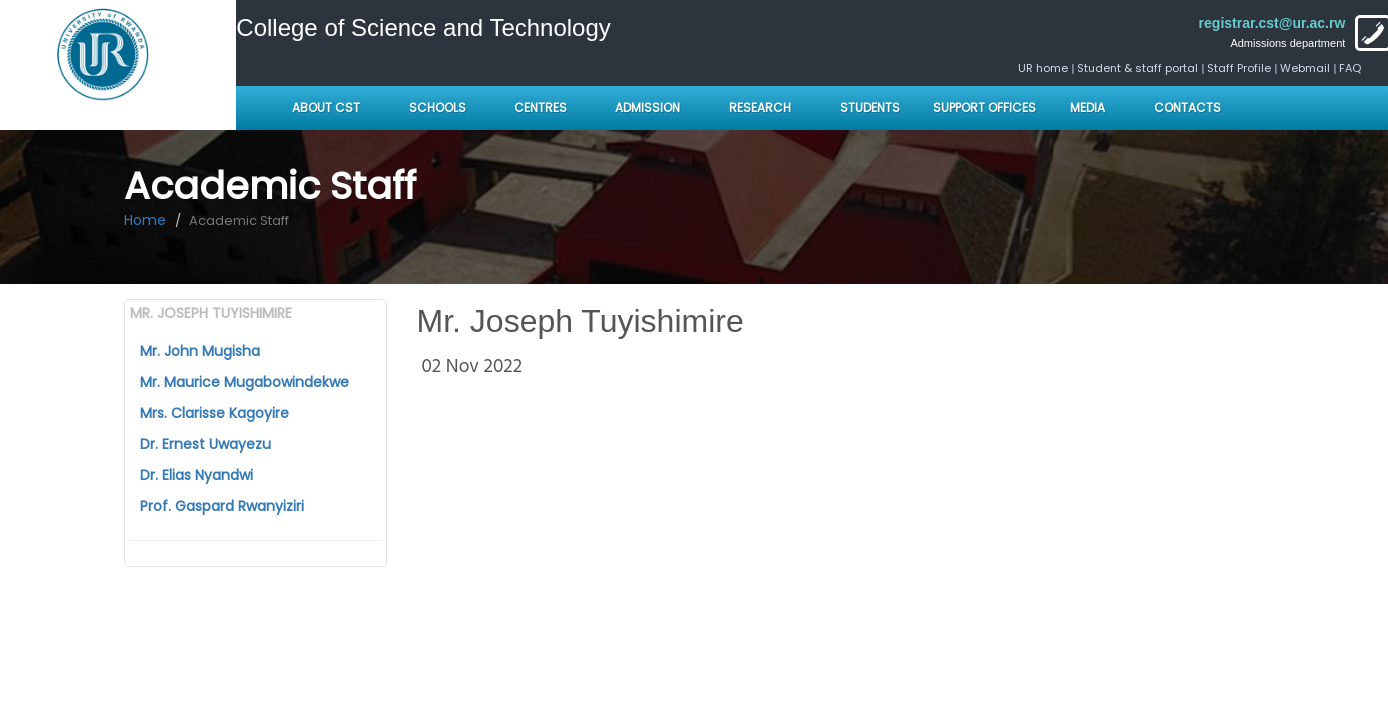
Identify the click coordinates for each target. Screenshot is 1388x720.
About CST (326, 107)
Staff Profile (1239, 68)
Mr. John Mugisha (200, 351)
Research (760, 107)
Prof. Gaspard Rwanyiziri (222, 506)
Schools (439, 107)
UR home (1044, 68)
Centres (540, 107)
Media (1087, 107)
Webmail (1305, 68)
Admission (647, 107)
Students (870, 107)
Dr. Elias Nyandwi (196, 475)
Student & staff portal (1137, 68)
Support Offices (984, 107)
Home (145, 220)
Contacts (1187, 107)
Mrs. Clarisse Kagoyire (214, 413)
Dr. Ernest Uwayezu (205, 444)
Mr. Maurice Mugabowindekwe (244, 382)
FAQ (1350, 68)
